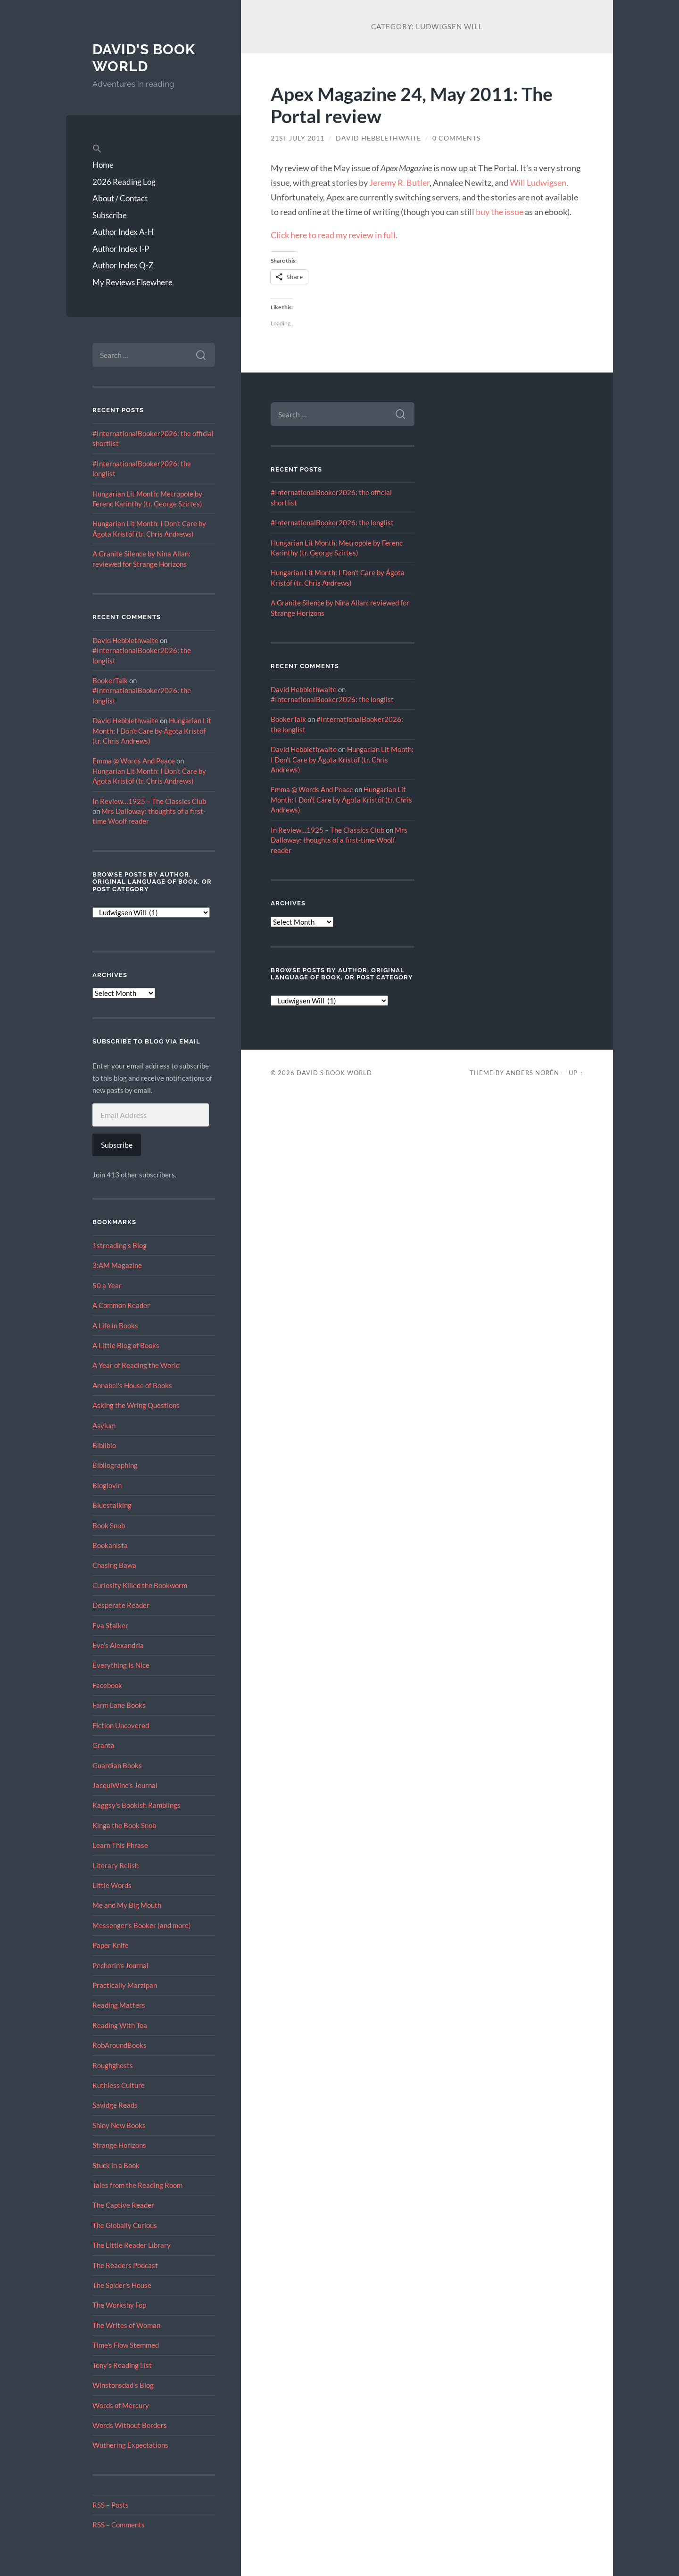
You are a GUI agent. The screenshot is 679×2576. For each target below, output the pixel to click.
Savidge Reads (115, 2105)
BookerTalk (110, 680)
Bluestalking (112, 1505)
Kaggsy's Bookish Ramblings (136, 1805)
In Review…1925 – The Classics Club (149, 801)
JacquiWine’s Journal (124, 1785)
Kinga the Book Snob (124, 1825)
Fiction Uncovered (120, 1725)
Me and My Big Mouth (126, 1905)
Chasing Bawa (114, 1565)
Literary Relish (115, 1865)
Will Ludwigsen (538, 182)
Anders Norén (532, 1073)
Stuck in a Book (116, 2165)
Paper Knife (110, 1945)
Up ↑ (576, 1073)
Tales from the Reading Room (137, 2185)
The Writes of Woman (126, 2325)
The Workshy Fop (119, 2305)
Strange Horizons (119, 2145)
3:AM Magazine (117, 1265)
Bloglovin (107, 1485)
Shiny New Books (119, 2125)
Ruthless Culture (118, 2085)
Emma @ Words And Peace (133, 760)
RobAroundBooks (119, 2045)
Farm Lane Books (119, 1705)
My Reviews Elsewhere (132, 282)
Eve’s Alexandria (118, 1645)
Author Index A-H (123, 232)
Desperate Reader (120, 1605)
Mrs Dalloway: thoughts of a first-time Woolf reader (339, 840)
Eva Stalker (110, 1625)
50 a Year (107, 1285)
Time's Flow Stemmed (125, 2345)
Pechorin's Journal (120, 1965)
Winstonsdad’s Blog (123, 2385)
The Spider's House (121, 2285)
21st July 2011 (297, 138)
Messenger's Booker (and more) (141, 1925)
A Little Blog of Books (125, 1345)
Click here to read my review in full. (334, 235)
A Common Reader (121, 1305)
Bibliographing (115, 1465)
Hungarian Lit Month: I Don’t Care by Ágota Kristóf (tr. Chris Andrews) (151, 730)
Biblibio (104, 1445)
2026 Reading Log (124, 182)
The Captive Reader (123, 2205)
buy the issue (499, 212)
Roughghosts (112, 2065)
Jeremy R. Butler (399, 182)
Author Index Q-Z (123, 265)
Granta (103, 1745)
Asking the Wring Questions (136, 1405)
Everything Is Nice (120, 1665)
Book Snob (108, 1525)
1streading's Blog (119, 1245)
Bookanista (110, 1545)
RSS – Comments (118, 2524)
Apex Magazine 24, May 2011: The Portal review (412, 105)
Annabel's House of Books (132, 1385)
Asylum (104, 1425)
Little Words (112, 1885)
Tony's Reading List (122, 2365)
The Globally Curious (124, 2225)
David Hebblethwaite (125, 640)
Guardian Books (117, 1765)
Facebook (107, 1685)
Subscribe (109, 215)
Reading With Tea (119, 2025)
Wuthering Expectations (130, 2445)
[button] (153, 149)
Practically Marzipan (124, 1985)
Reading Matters (118, 2005)
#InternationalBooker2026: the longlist (332, 522)
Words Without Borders (129, 2425)
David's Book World (143, 58)
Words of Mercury (120, 2405)
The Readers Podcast (125, 2265)
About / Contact (120, 198)
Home (103, 165)
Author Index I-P (120, 249)
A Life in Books (115, 1325)
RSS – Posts (110, 2505)
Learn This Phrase (120, 1845)
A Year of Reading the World (136, 1365)
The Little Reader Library (131, 2245)
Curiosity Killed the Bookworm (139, 1585)
